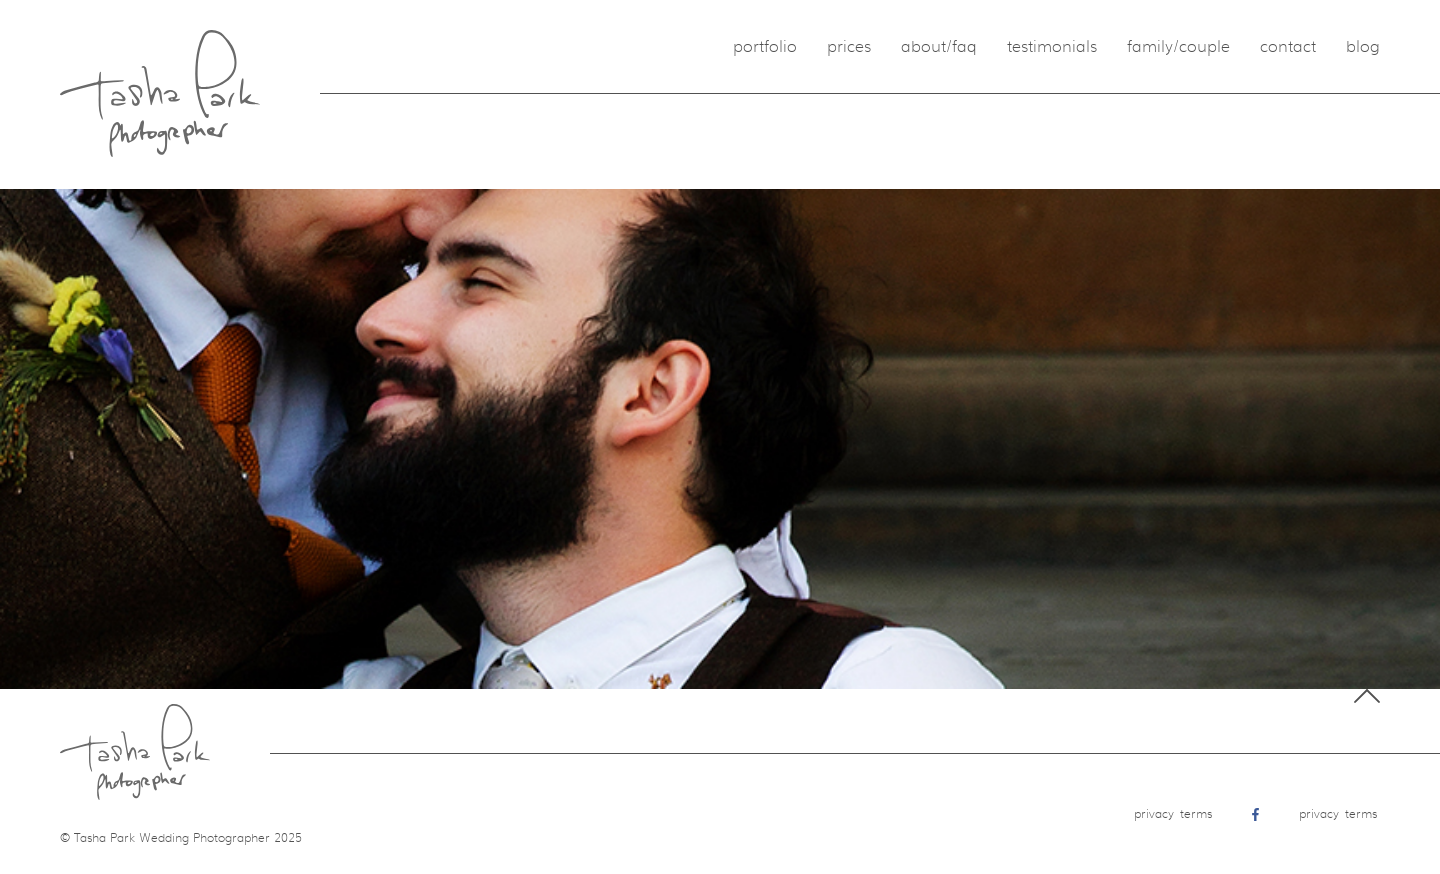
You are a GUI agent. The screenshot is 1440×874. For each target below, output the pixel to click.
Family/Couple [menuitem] (1178, 47)
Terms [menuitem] (1196, 814)
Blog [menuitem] (1363, 47)
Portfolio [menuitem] (765, 47)
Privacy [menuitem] (1154, 814)
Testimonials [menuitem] (1052, 47)
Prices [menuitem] (849, 47)
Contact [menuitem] (1288, 47)
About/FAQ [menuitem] (939, 47)
